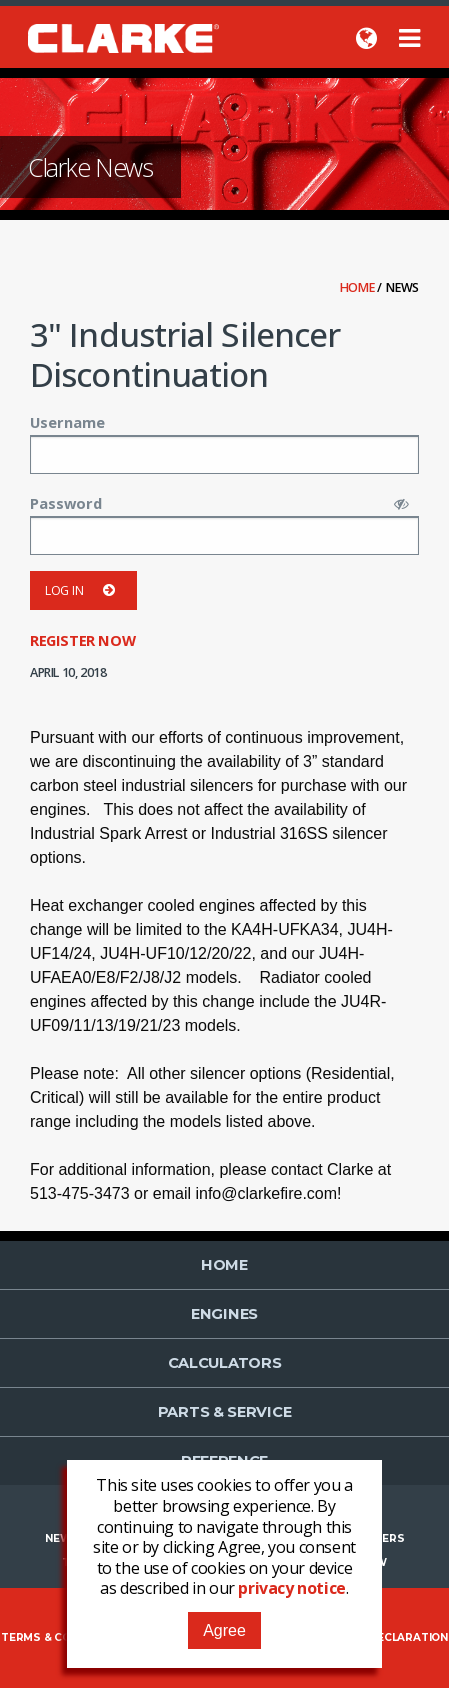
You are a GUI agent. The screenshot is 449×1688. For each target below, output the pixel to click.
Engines (224, 1314)
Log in (83, 590)
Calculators (225, 1363)
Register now (82, 640)
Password (66, 503)
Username (67, 422)
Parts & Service (225, 1412)
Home (359, 287)
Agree (224, 1630)
